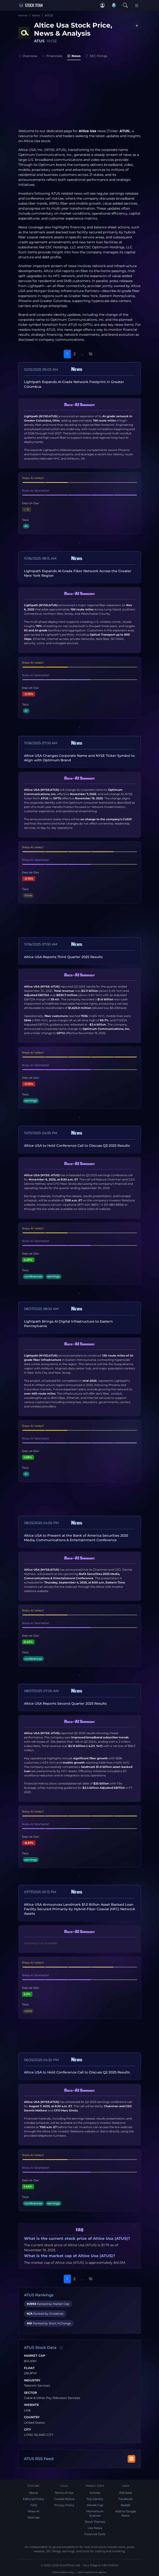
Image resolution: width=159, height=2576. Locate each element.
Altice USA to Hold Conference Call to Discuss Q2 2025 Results (77, 2072)
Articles (95, 2492)
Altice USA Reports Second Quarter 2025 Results (65, 1703)
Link (27, 2410)
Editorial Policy (33, 2499)
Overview (27, 56)
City (27, 2429)
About (33, 2492)
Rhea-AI (33, 2511)
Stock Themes (95, 2521)
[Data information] (61, 2348)
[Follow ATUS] (137, 25)
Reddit (125, 2505)
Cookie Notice (64, 2499)
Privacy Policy (64, 2505)
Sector (30, 2392)
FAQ (33, 2505)
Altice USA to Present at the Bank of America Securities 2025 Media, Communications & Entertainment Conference (76, 1537)
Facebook (125, 2499)
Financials (52, 56)
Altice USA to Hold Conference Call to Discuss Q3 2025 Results (77, 1145)
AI (26, 526)
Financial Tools (94, 2534)
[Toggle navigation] (136, 5)
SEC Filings (96, 56)
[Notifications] (114, 5)
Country (32, 2417)
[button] (102, 5)
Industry (32, 2380)
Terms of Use (64, 2492)
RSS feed (125, 2492)
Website (31, 2405)
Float (29, 2368)
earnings (30, 1100)
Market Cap (34, 2355)
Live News (95, 2528)
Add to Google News (125, 2513)
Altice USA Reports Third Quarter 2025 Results (63, 957)
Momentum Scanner (95, 2513)
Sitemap (33, 2517)
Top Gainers (95, 2499)
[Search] (125, 5)
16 (90, 354)
